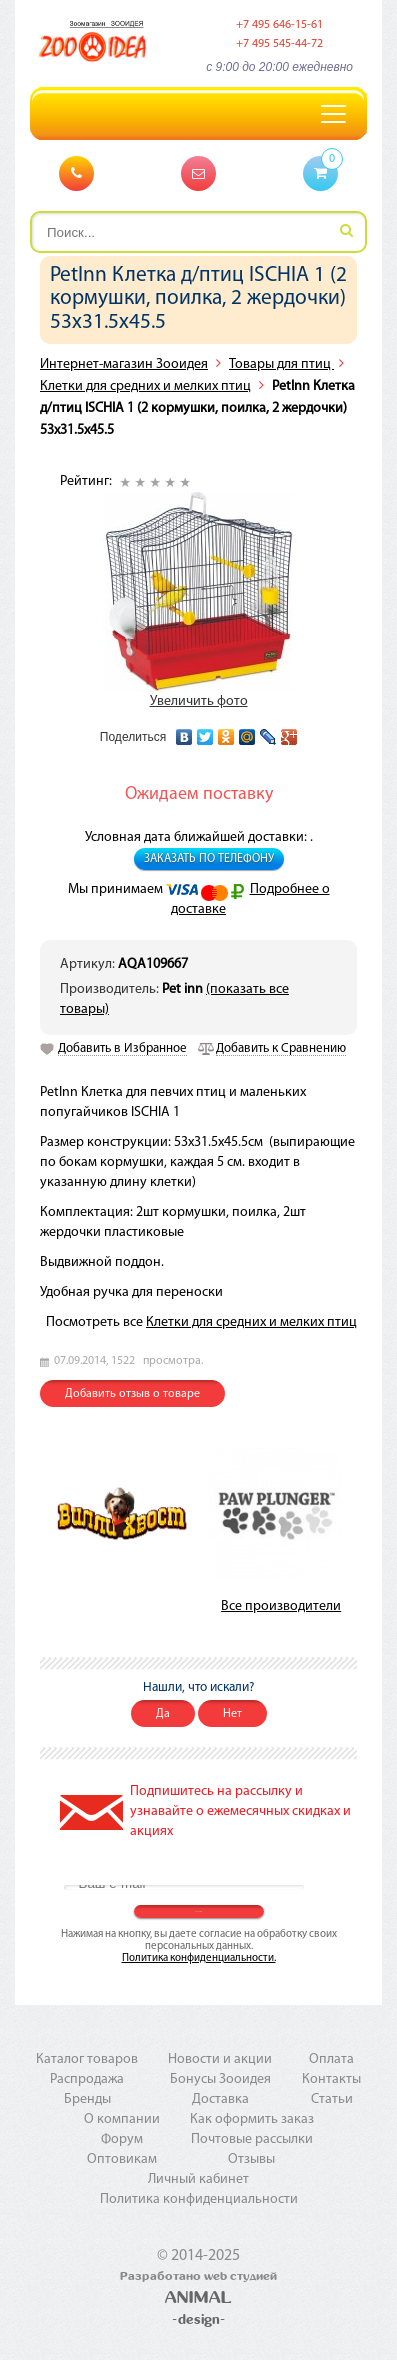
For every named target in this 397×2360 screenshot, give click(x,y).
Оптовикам (122, 2159)
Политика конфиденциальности (199, 2199)
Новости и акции (220, 2059)
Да (163, 1714)
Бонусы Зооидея (220, 2079)
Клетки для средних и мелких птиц (145, 386)
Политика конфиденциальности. (199, 1958)
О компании (122, 2119)
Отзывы (251, 2159)
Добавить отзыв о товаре (132, 1394)
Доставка (220, 2099)
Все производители (281, 1606)
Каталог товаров (87, 2059)
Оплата (331, 2059)
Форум (122, 2139)
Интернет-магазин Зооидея (124, 364)
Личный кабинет (198, 2179)
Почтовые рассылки (252, 2139)
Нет (232, 1714)
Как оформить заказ (252, 2119)
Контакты (331, 2079)
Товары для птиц (281, 364)
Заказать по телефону (209, 859)
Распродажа (87, 2079)
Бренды (87, 2099)
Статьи (332, 2099)
